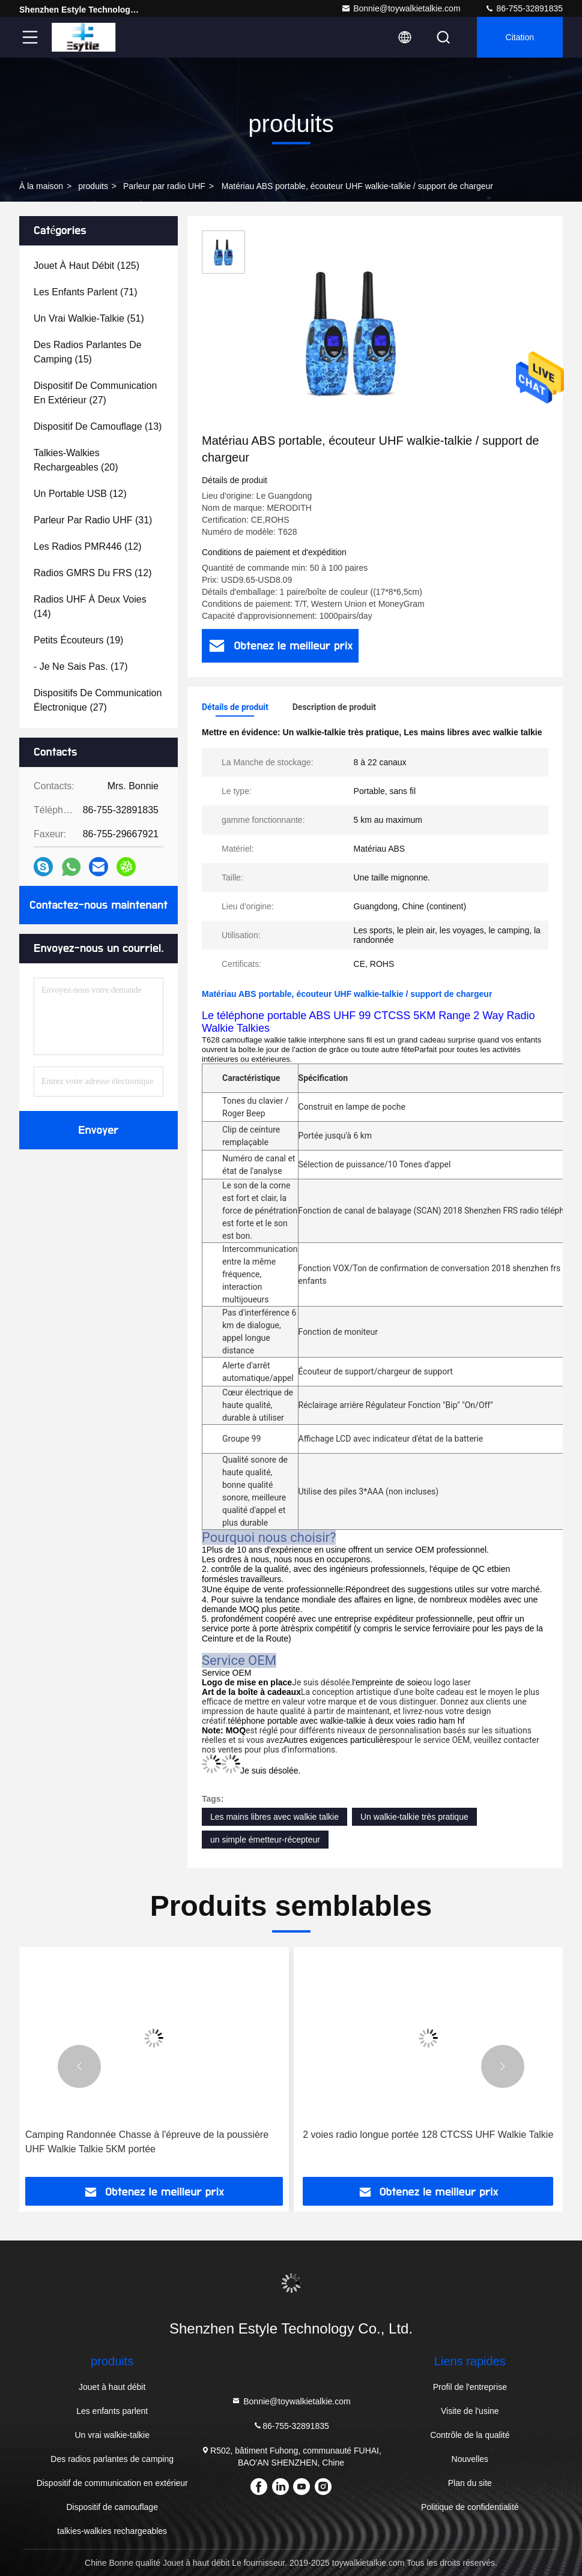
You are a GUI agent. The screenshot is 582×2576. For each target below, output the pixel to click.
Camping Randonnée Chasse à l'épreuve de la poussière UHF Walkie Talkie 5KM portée (146, 2141)
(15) (88, 352)
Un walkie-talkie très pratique (414, 1817)
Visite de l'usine (470, 2411)
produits (93, 186)
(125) (86, 265)
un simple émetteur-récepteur (265, 1839)
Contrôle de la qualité (469, 2435)
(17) (81, 666)
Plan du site (470, 2483)
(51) (89, 318)
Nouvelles (470, 2459)
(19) (78, 640)
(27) (95, 393)
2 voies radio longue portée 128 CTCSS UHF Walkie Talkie (428, 2134)
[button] (79, 2066)
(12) (80, 494)
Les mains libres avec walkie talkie (274, 1817)
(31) (93, 520)
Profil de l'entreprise (470, 2387)
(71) (86, 292)
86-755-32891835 (524, 8)
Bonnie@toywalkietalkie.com (400, 8)
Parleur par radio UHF (164, 186)
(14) (90, 606)
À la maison (41, 186)
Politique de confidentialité (470, 2507)
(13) (98, 426)
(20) (76, 460)
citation (520, 37)
